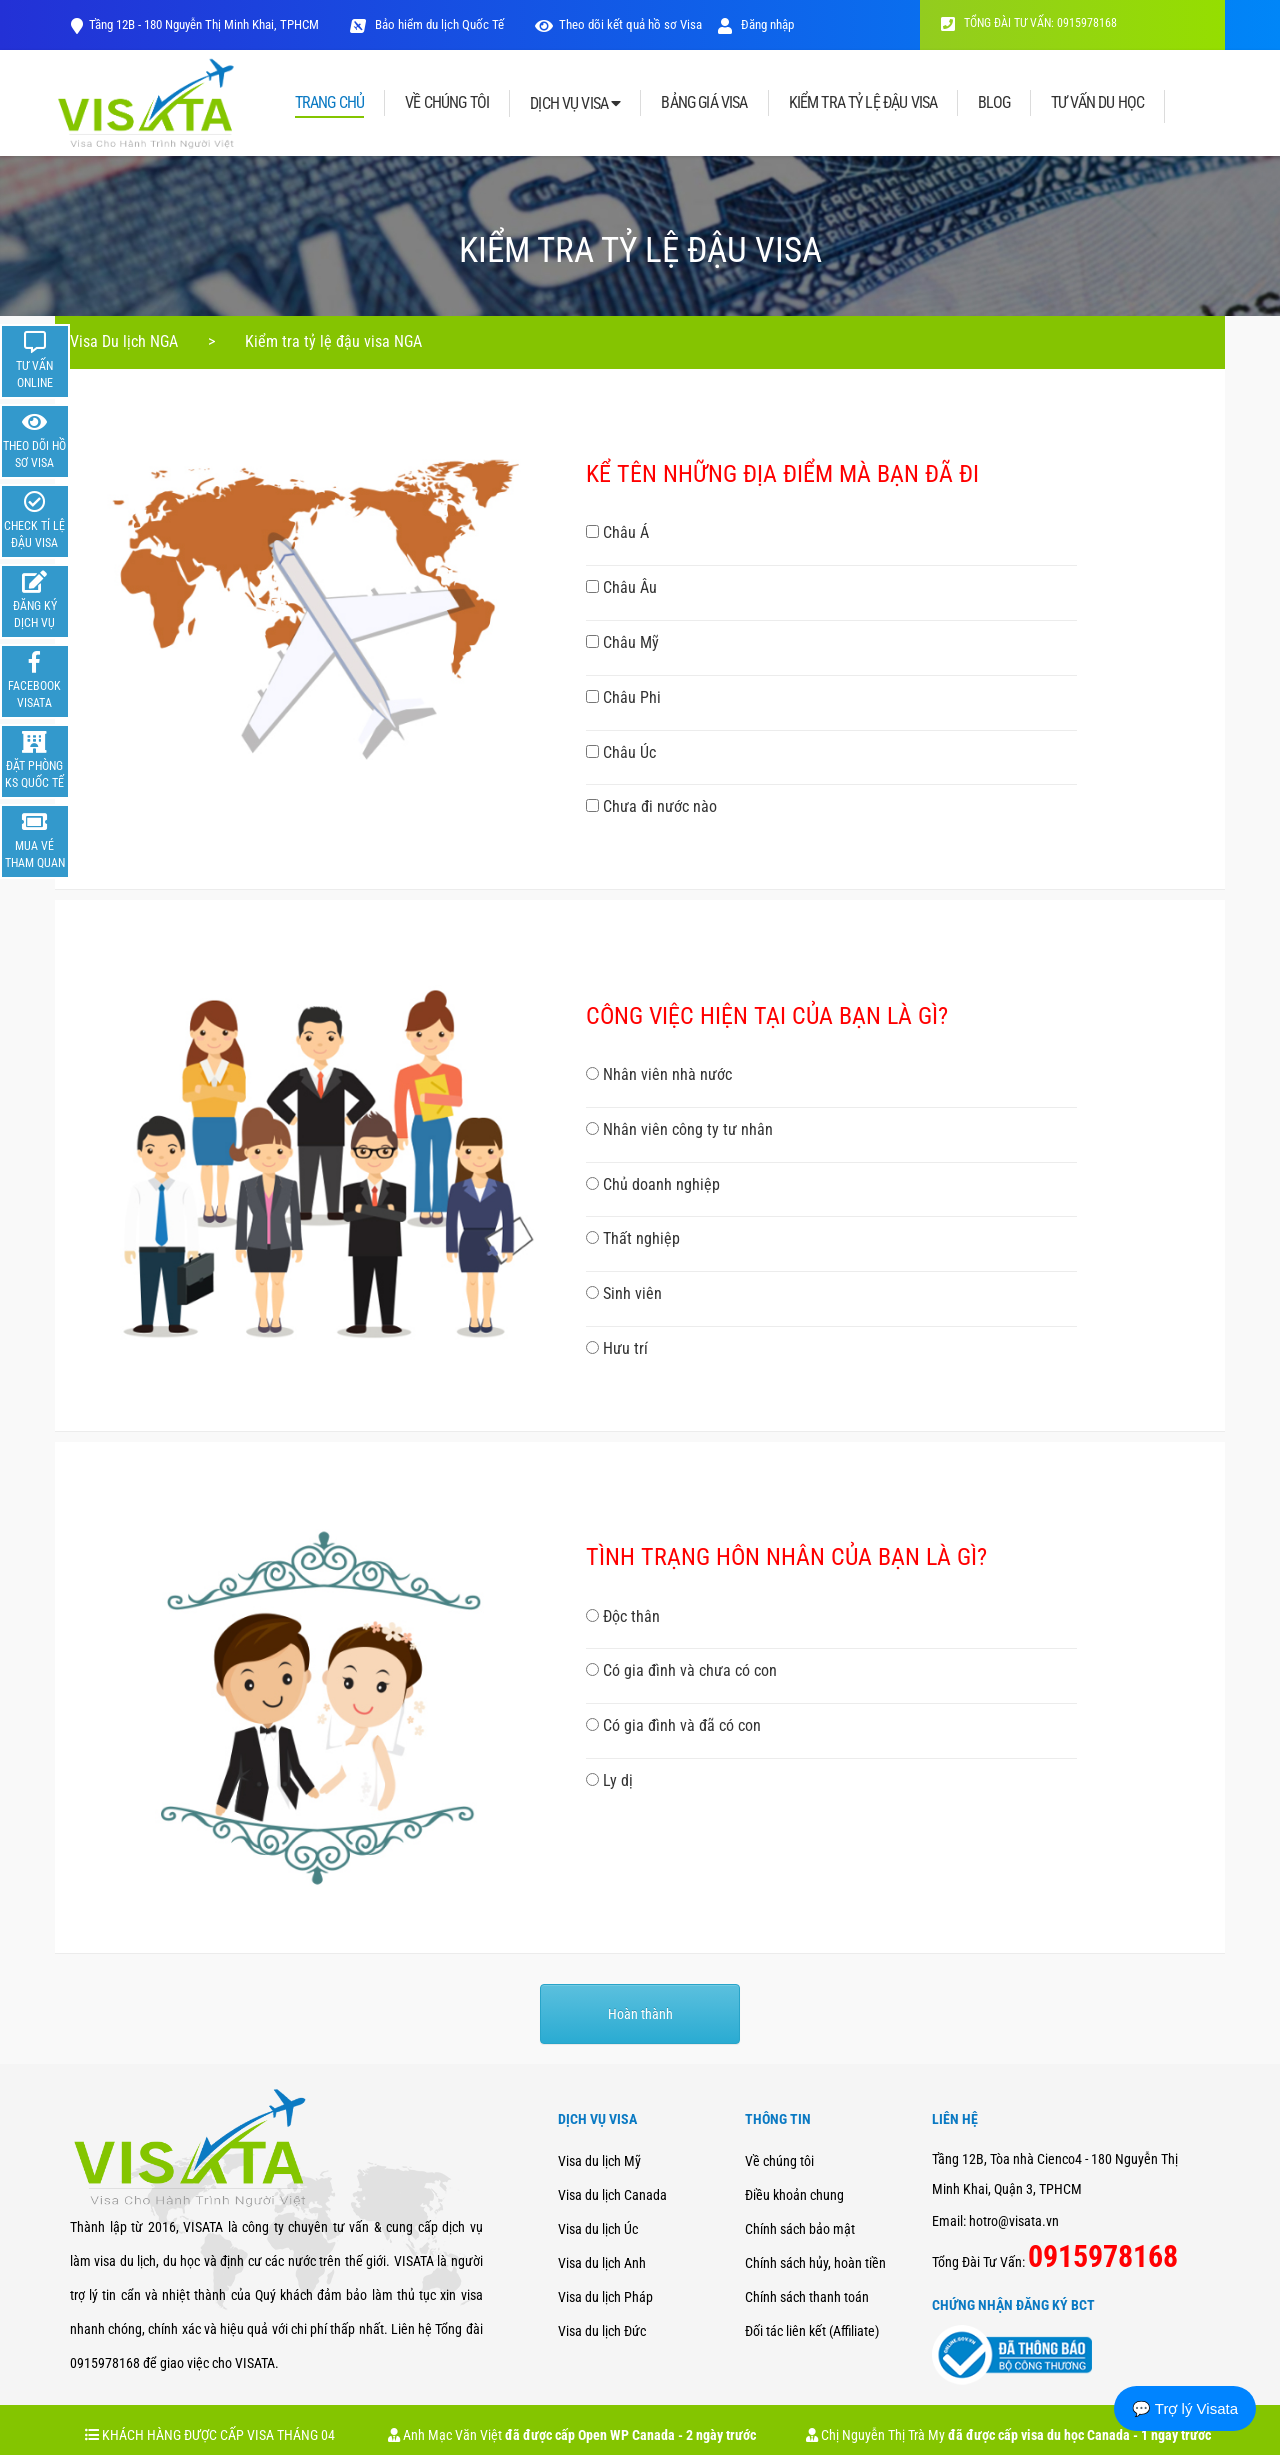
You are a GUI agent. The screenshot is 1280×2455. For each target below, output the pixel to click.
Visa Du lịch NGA (124, 341)
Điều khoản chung (794, 2195)
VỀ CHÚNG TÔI (447, 103)
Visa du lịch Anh (602, 2263)
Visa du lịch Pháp (605, 2297)
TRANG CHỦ (329, 103)
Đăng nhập (756, 24)
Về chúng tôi (779, 2161)
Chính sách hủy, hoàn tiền (815, 2263)
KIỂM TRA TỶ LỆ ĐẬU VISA (863, 103)
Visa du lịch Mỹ (599, 2161)
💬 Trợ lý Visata (1185, 2408)
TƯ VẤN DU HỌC (1097, 103)
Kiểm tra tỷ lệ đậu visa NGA (333, 341)
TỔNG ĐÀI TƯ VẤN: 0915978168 (1029, 23)
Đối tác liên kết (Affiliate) (812, 2331)
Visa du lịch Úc (598, 2229)
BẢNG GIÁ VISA (704, 103)
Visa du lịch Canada (612, 2195)
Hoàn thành (640, 2014)
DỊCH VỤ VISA (575, 103)
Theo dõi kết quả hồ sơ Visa (630, 24)
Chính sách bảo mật (800, 2229)
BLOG (994, 103)
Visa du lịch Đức (602, 2331)
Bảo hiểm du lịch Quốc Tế (438, 24)
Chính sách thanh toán (807, 2297)
